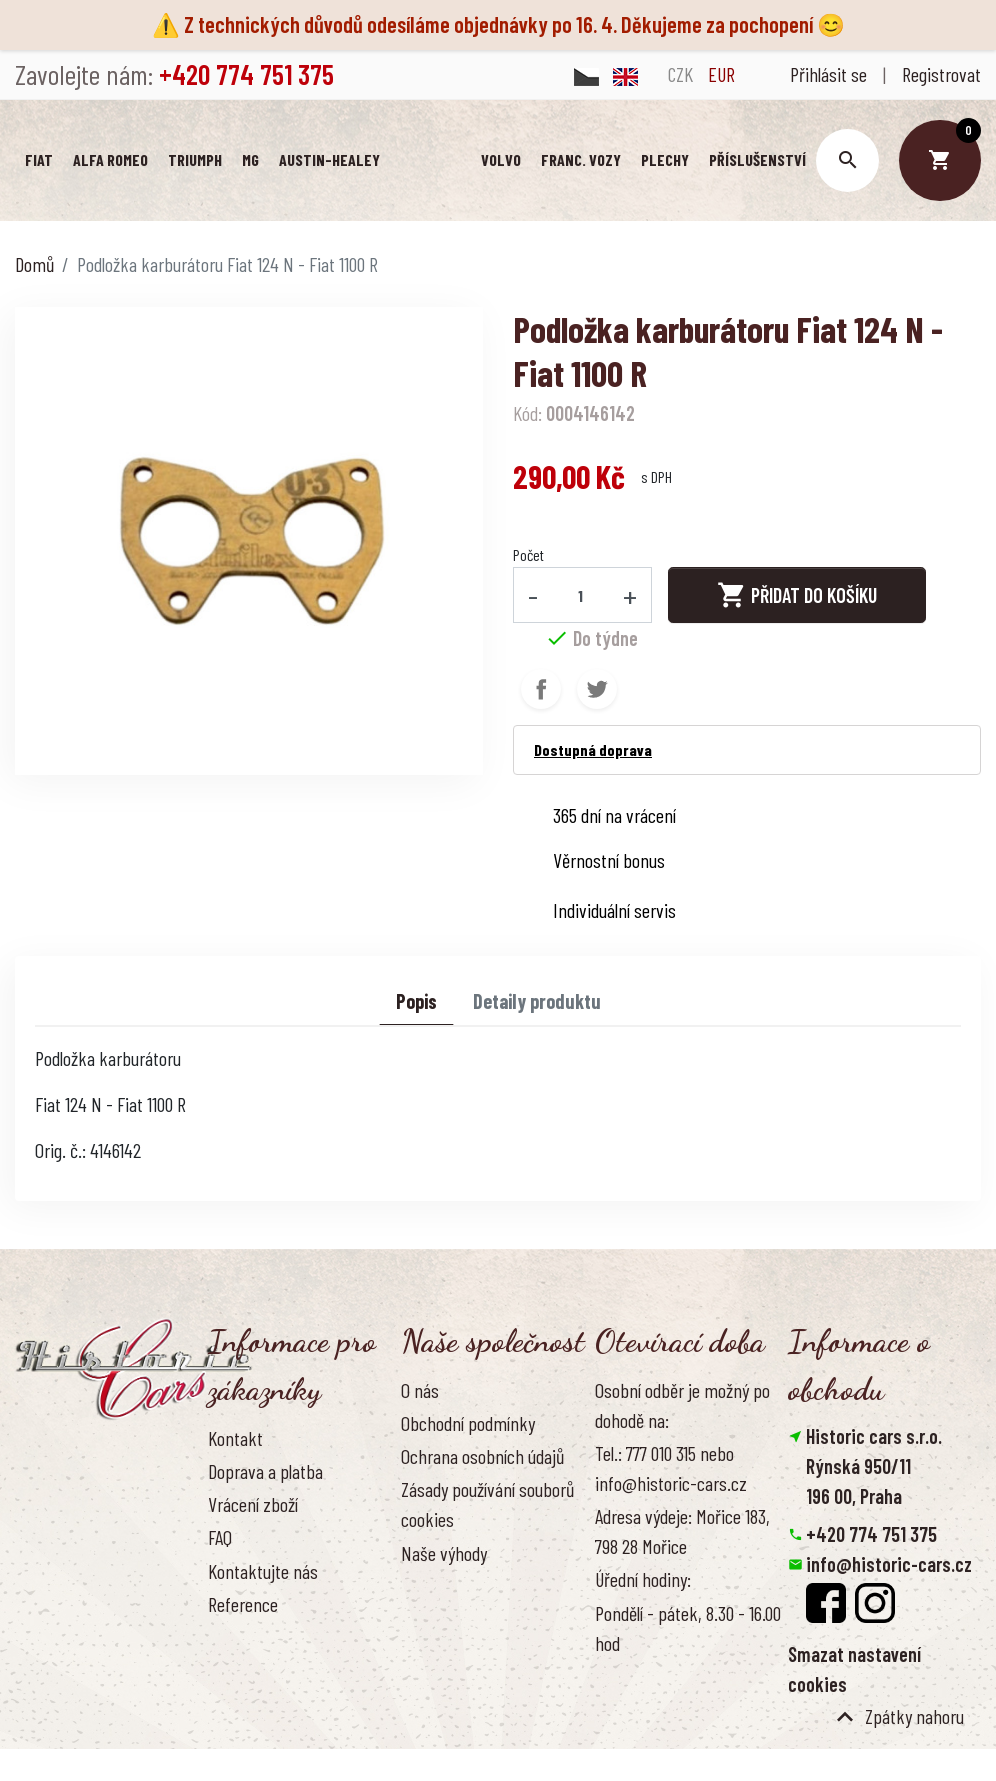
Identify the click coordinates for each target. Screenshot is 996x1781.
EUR (721, 74)
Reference (243, 1605)
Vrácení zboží (253, 1505)
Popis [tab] (416, 1002)
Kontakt (235, 1439)
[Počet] (581, 596)
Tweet (597, 690)
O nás (420, 1391)
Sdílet (541, 690)
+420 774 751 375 (871, 1535)
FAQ (220, 1538)
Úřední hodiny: (643, 1580)
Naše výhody (444, 1554)
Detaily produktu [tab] (537, 1002)
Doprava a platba (265, 1472)
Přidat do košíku (797, 596)
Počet (528, 555)
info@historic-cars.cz (889, 1565)
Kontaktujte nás (263, 1572)
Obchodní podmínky (468, 1424)
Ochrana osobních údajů (482, 1457)
